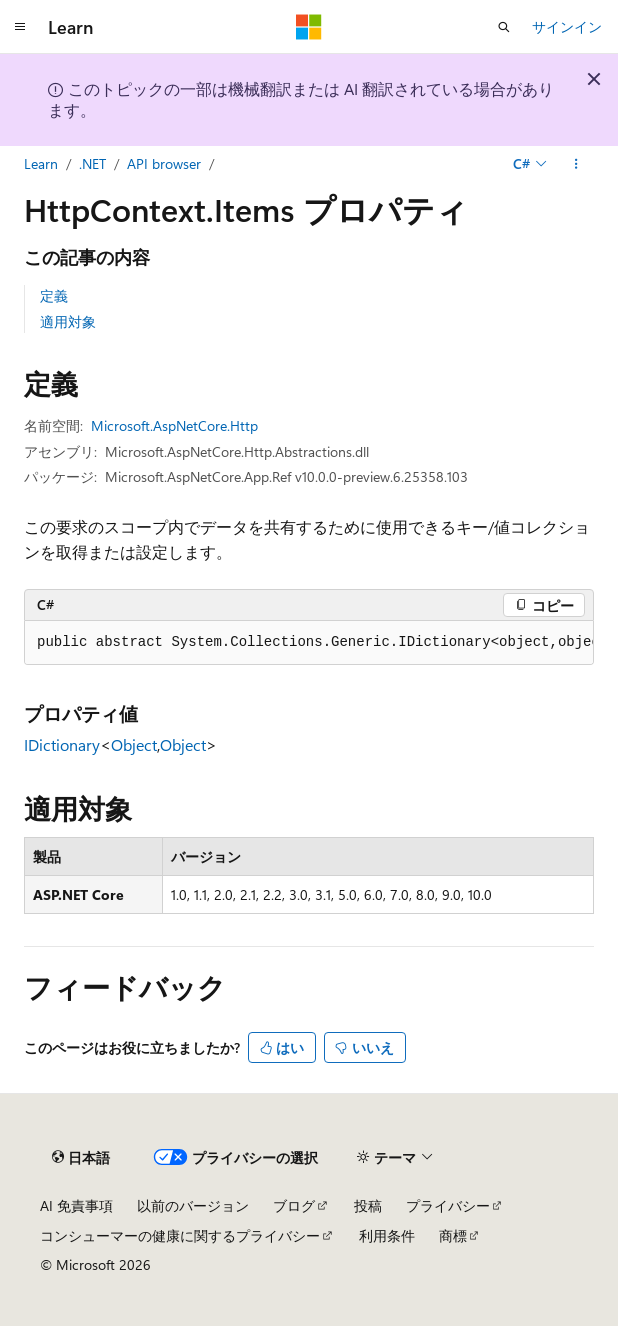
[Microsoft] (309, 27)
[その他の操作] (576, 164)
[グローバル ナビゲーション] (20, 27)
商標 (453, 1235)
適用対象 (68, 321)
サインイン (567, 26)
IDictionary (62, 744)
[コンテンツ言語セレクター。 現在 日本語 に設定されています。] (81, 1158)
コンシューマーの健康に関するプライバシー (180, 1235)
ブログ (294, 1205)
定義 (54, 295)
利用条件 (387, 1235)
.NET (92, 163)
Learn (41, 163)
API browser (164, 163)
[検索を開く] (504, 27)
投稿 (368, 1205)
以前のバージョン (193, 1205)
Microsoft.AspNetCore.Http (174, 425)
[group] (309, 643)
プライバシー (448, 1205)
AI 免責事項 (76, 1205)
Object (134, 744)
